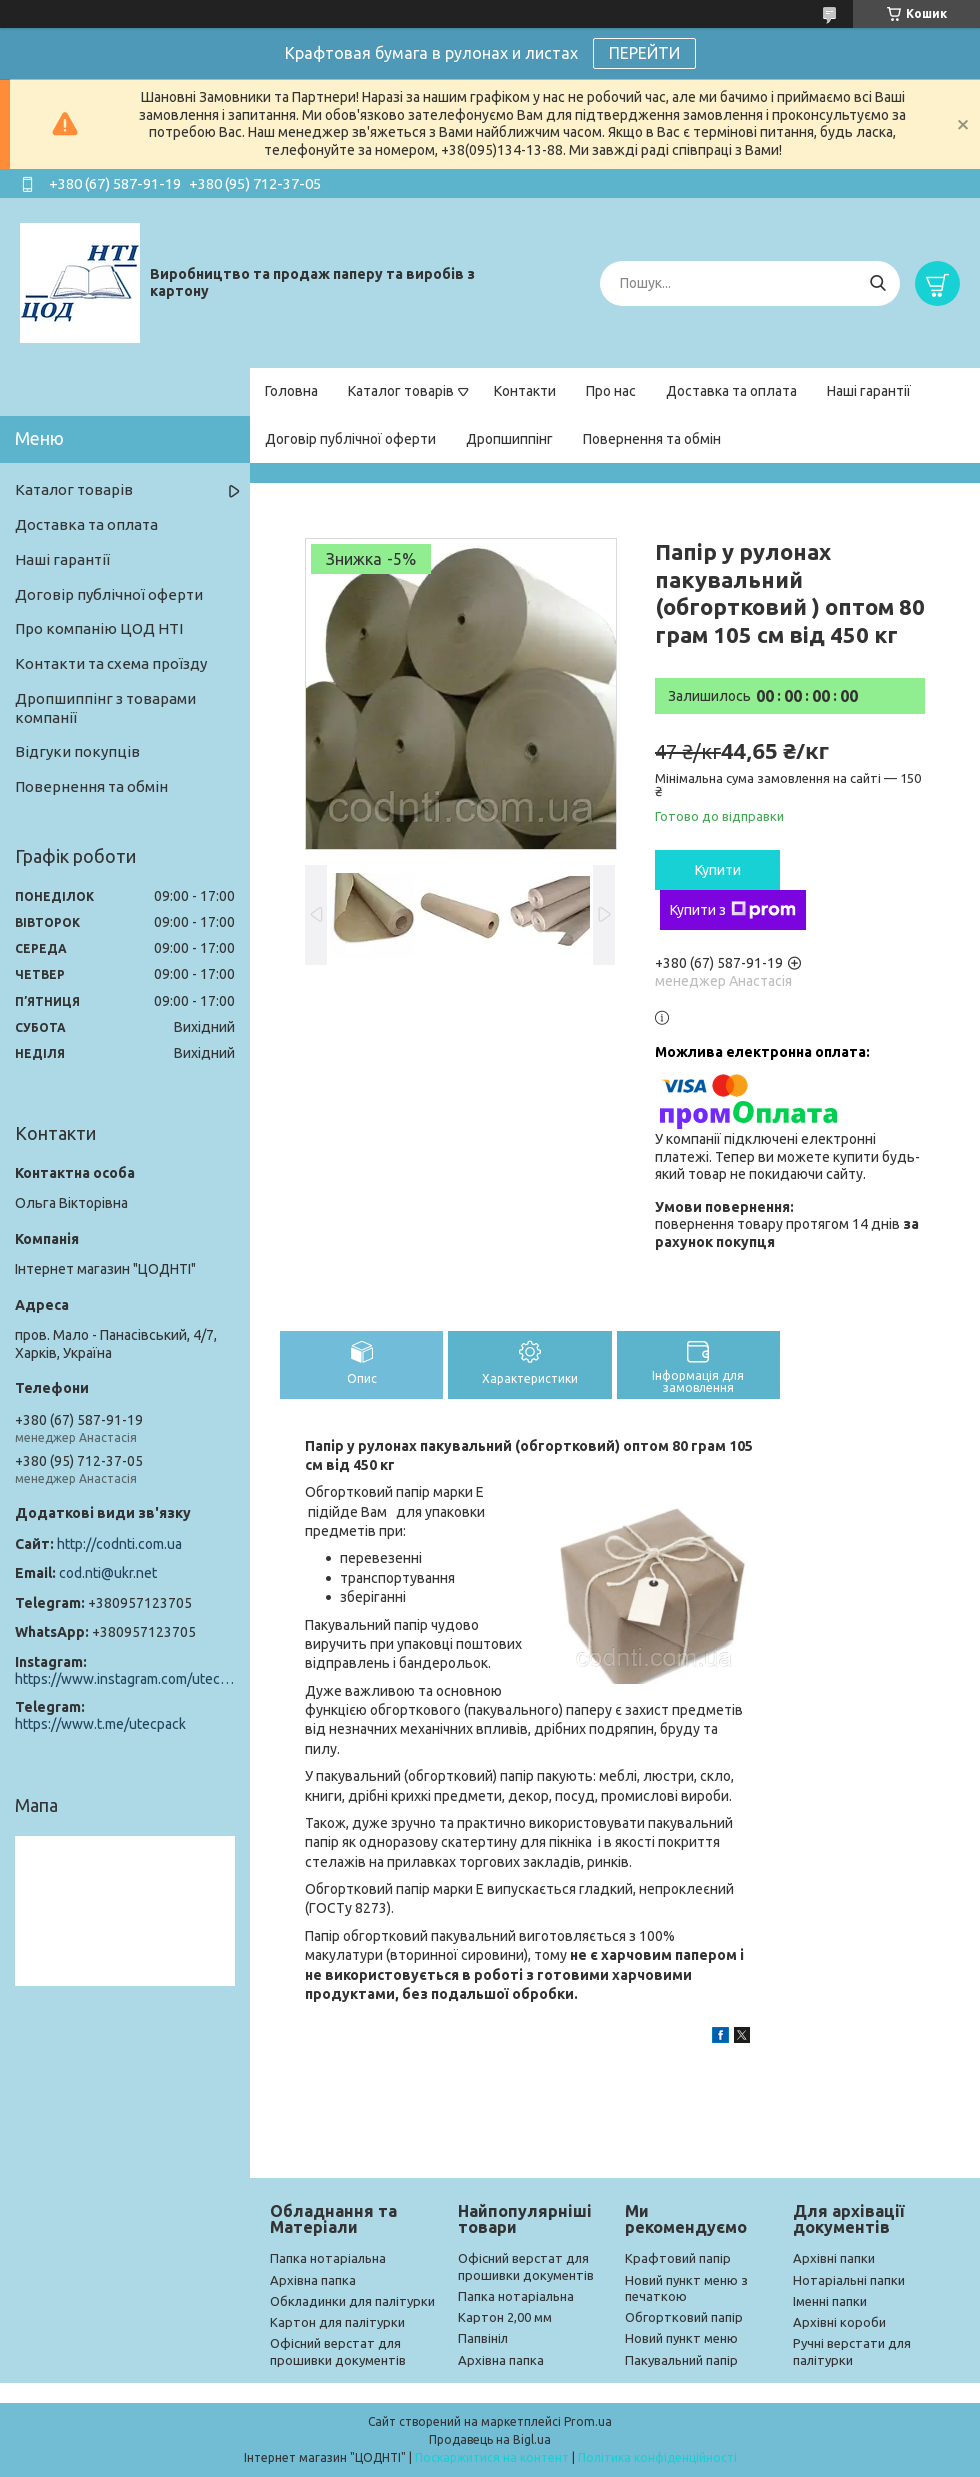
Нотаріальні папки (849, 2280)
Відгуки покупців (77, 751)
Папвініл (483, 2338)
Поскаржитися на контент (492, 2457)
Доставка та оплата (731, 391)
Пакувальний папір (681, 2360)
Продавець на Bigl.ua (490, 2439)
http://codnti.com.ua (119, 1544)
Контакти (525, 391)
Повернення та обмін (652, 439)
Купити (718, 870)
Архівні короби (839, 2322)
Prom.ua (588, 2421)
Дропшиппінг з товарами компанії (105, 708)
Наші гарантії (869, 391)
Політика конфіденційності (657, 2457)
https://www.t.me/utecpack (100, 1724)
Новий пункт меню (681, 2338)
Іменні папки (830, 2301)
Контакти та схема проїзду (111, 663)
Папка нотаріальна (328, 2258)
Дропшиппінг (509, 439)
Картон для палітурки (337, 2322)
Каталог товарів (401, 391)
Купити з (733, 910)
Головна (291, 391)
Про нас (611, 391)
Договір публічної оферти (350, 439)
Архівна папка (313, 2280)
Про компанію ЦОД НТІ (99, 628)
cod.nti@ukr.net (108, 1573)
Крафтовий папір (678, 2258)
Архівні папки (834, 2258)
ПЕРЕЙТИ (644, 53)
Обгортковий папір (684, 2317)
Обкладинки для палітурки (352, 2301)
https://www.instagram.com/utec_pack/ (125, 1679)
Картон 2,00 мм (505, 2317)
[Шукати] (877, 283)
